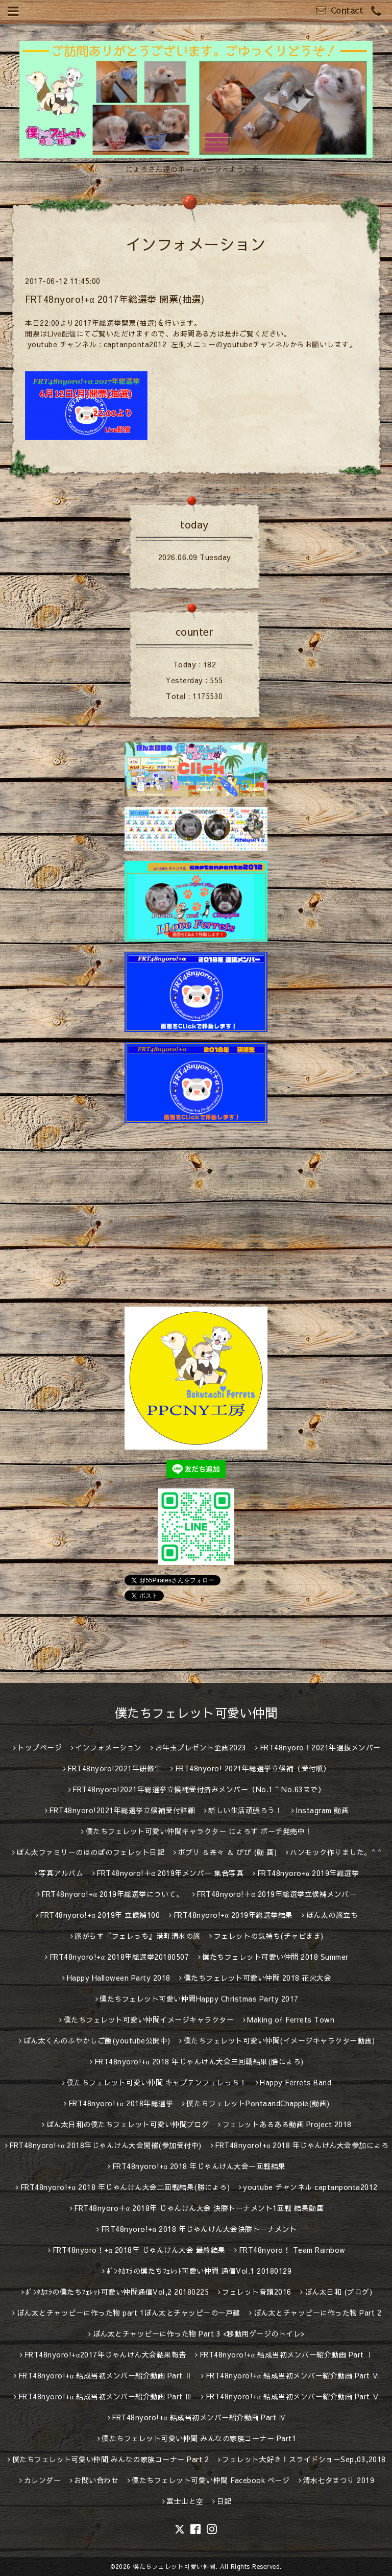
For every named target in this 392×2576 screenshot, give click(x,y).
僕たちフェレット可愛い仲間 (196, 1712)
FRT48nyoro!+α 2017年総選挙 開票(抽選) (114, 299)
